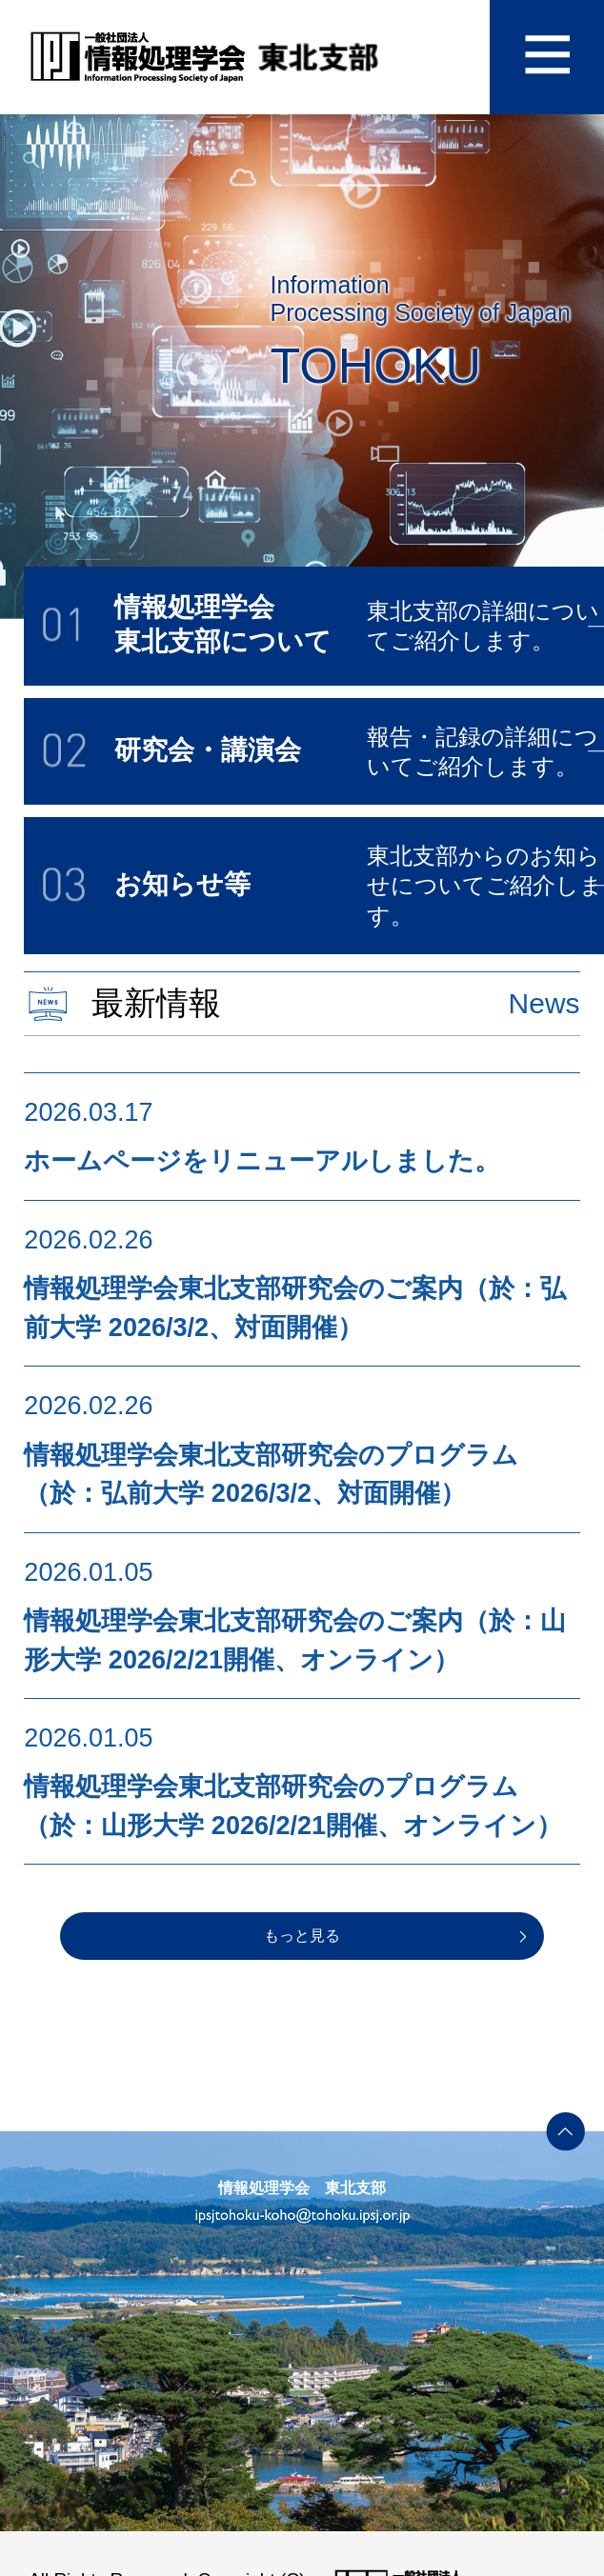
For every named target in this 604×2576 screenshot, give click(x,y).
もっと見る (302, 1935)
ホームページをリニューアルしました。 (262, 1161)
